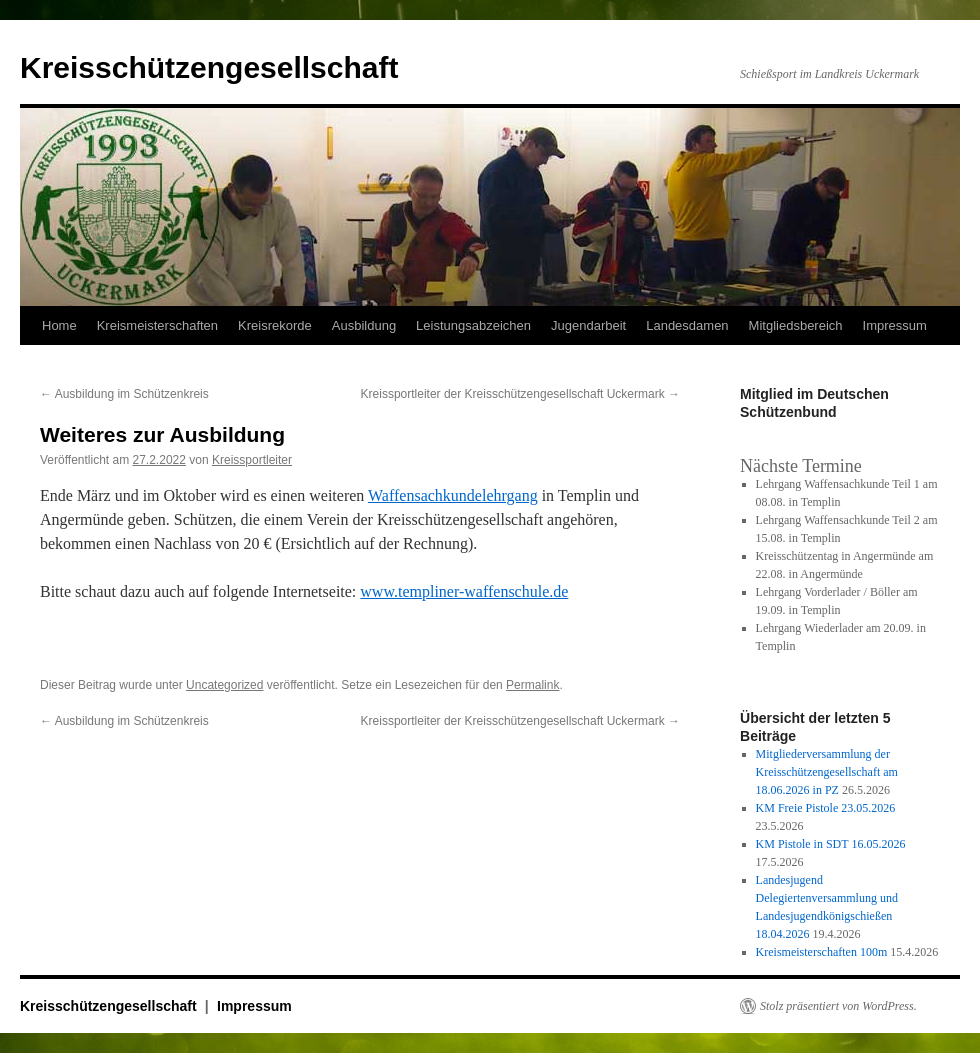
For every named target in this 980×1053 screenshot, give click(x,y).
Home (59, 325)
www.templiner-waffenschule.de (464, 591)
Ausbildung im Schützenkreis (124, 394)
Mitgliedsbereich (796, 325)
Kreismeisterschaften (157, 325)
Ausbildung (364, 325)
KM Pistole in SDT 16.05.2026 (831, 844)
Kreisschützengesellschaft (209, 67)
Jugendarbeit (588, 325)
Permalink (532, 685)
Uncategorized (224, 685)
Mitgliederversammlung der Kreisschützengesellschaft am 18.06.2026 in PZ (827, 772)
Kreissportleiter (252, 460)
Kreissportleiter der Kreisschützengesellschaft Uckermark (520, 394)
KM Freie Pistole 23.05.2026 (826, 808)
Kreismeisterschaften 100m (822, 952)
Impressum (895, 325)
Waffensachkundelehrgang (453, 495)
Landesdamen (687, 325)
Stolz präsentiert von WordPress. (838, 1006)
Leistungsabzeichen (473, 325)
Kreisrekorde (275, 325)
